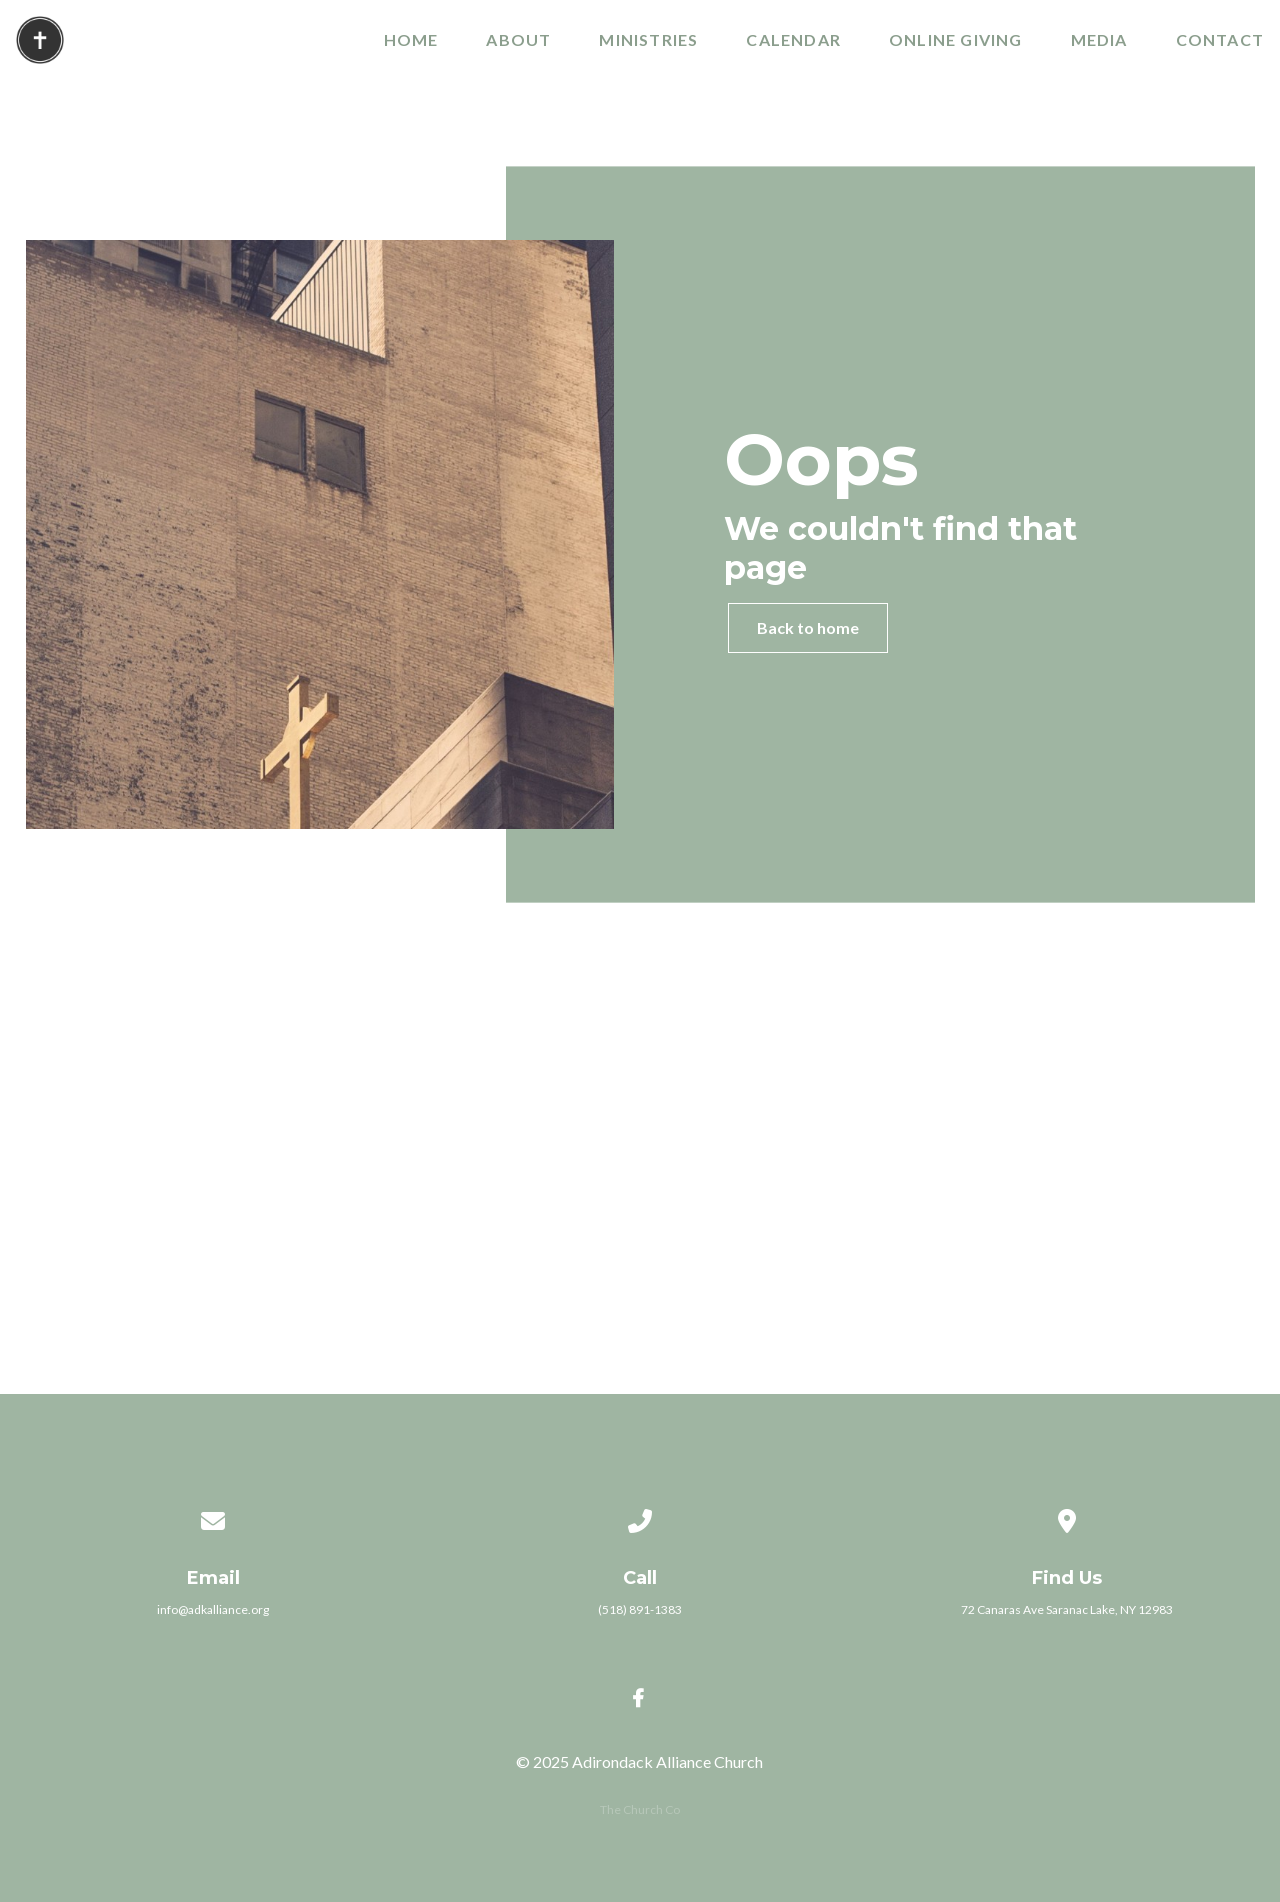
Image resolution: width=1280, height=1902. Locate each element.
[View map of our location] (1067, 1494)
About (518, 40)
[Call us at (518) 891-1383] (640, 1494)
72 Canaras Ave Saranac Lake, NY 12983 (1067, 1609)
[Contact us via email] (213, 1494)
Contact (1220, 40)
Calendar (793, 40)
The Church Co (640, 1809)
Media (1099, 40)
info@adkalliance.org (213, 1609)
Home (411, 40)
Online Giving (956, 40)
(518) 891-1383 (640, 1609)
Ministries (648, 40)
